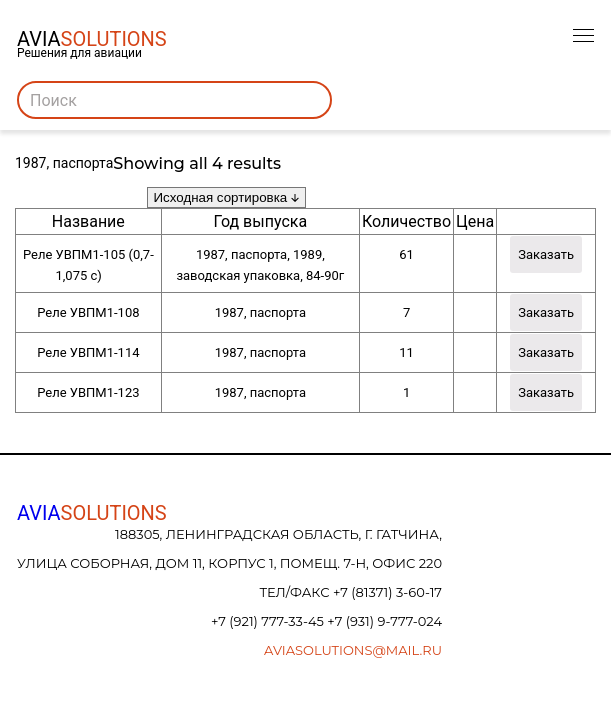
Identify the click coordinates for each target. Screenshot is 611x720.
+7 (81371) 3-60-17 (387, 592)
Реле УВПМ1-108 (88, 312)
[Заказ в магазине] (226, 197)
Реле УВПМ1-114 (88, 352)
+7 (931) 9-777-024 (384, 621)
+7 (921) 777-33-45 (269, 621)
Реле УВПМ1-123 (88, 392)
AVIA (92, 513)
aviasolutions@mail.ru (353, 650)
